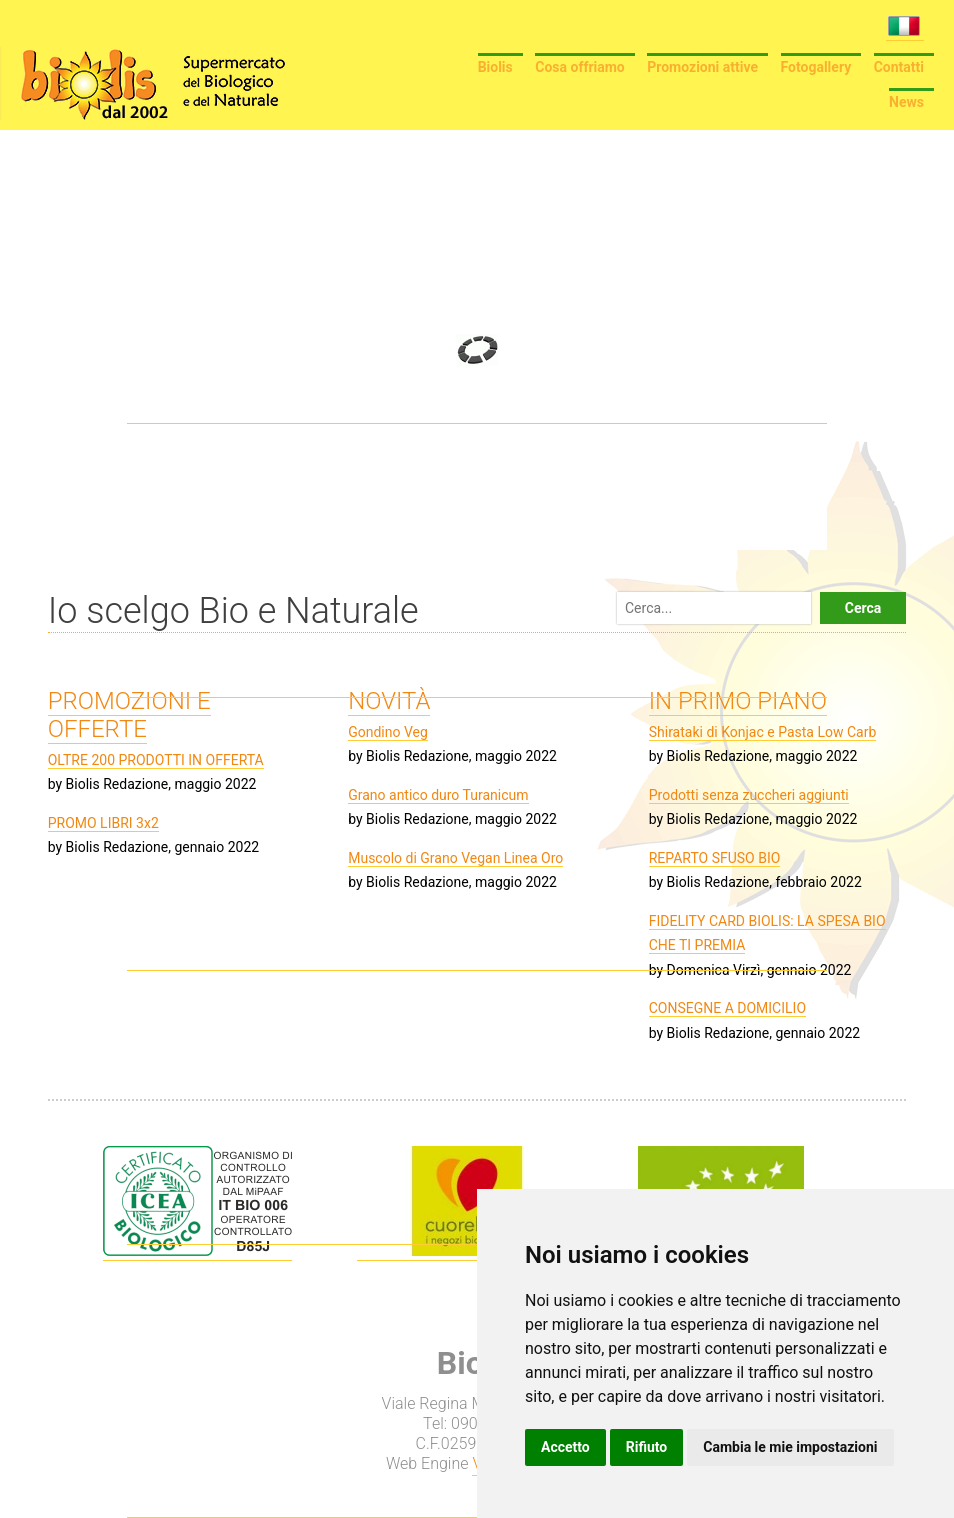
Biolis (495, 67)
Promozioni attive (702, 67)
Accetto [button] (565, 1447)
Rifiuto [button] (647, 1447)
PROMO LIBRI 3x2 (103, 823)
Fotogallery (816, 67)
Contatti (899, 67)
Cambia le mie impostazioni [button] (790, 1447)
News (906, 102)
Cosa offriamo (580, 67)
